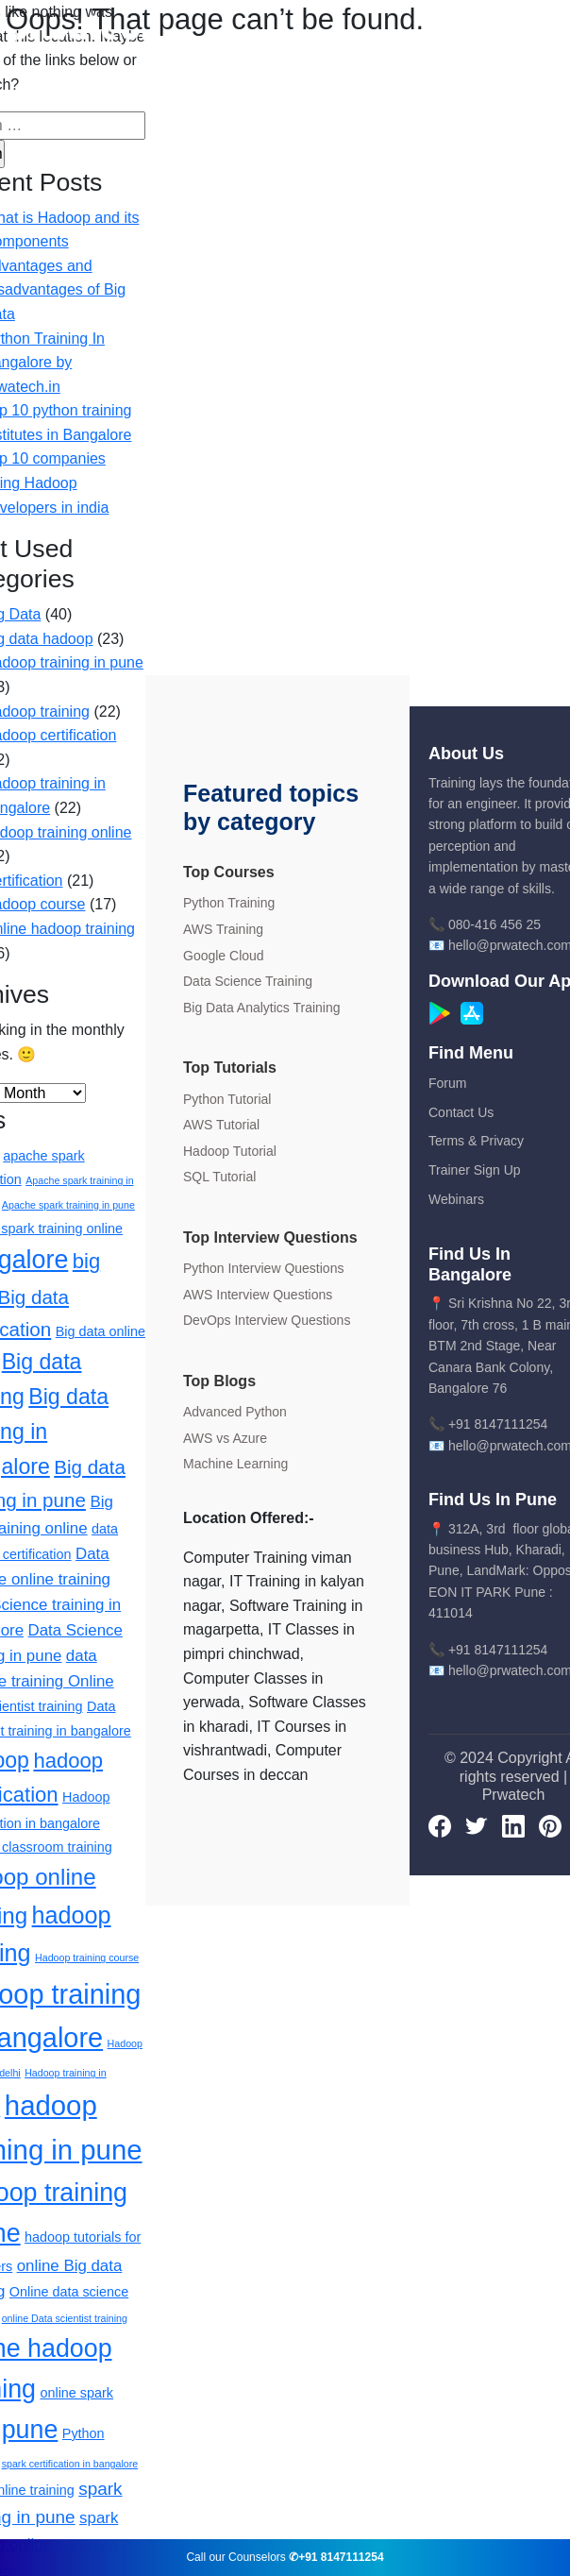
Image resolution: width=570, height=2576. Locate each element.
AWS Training (223, 929)
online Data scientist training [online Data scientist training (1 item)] (64, 2318)
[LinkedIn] (513, 1825)
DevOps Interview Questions (266, 1320)
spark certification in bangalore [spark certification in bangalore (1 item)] (70, 2463)
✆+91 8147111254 (336, 2557)
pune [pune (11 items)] (30, 2429)
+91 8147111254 (498, 1424)
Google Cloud (223, 955)
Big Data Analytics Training (262, 1007)
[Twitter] (476, 1825)
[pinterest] (550, 1825)
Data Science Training (247, 981)
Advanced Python (235, 1411)
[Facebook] (439, 1825)
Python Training (229, 902)
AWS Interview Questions (257, 1294)
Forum (447, 1083)
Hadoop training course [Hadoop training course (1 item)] (87, 1957)
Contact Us (461, 1112)
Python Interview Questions (263, 1268)
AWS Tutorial (221, 1124)
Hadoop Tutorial (230, 1151)
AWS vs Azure (225, 1438)
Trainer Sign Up (474, 1170)
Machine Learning (235, 1463)
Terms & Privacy (476, 1140)
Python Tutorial (227, 1099)
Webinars (456, 1199)
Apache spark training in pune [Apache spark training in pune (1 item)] (68, 1205)
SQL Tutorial (219, 1176)
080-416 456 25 (494, 924)
